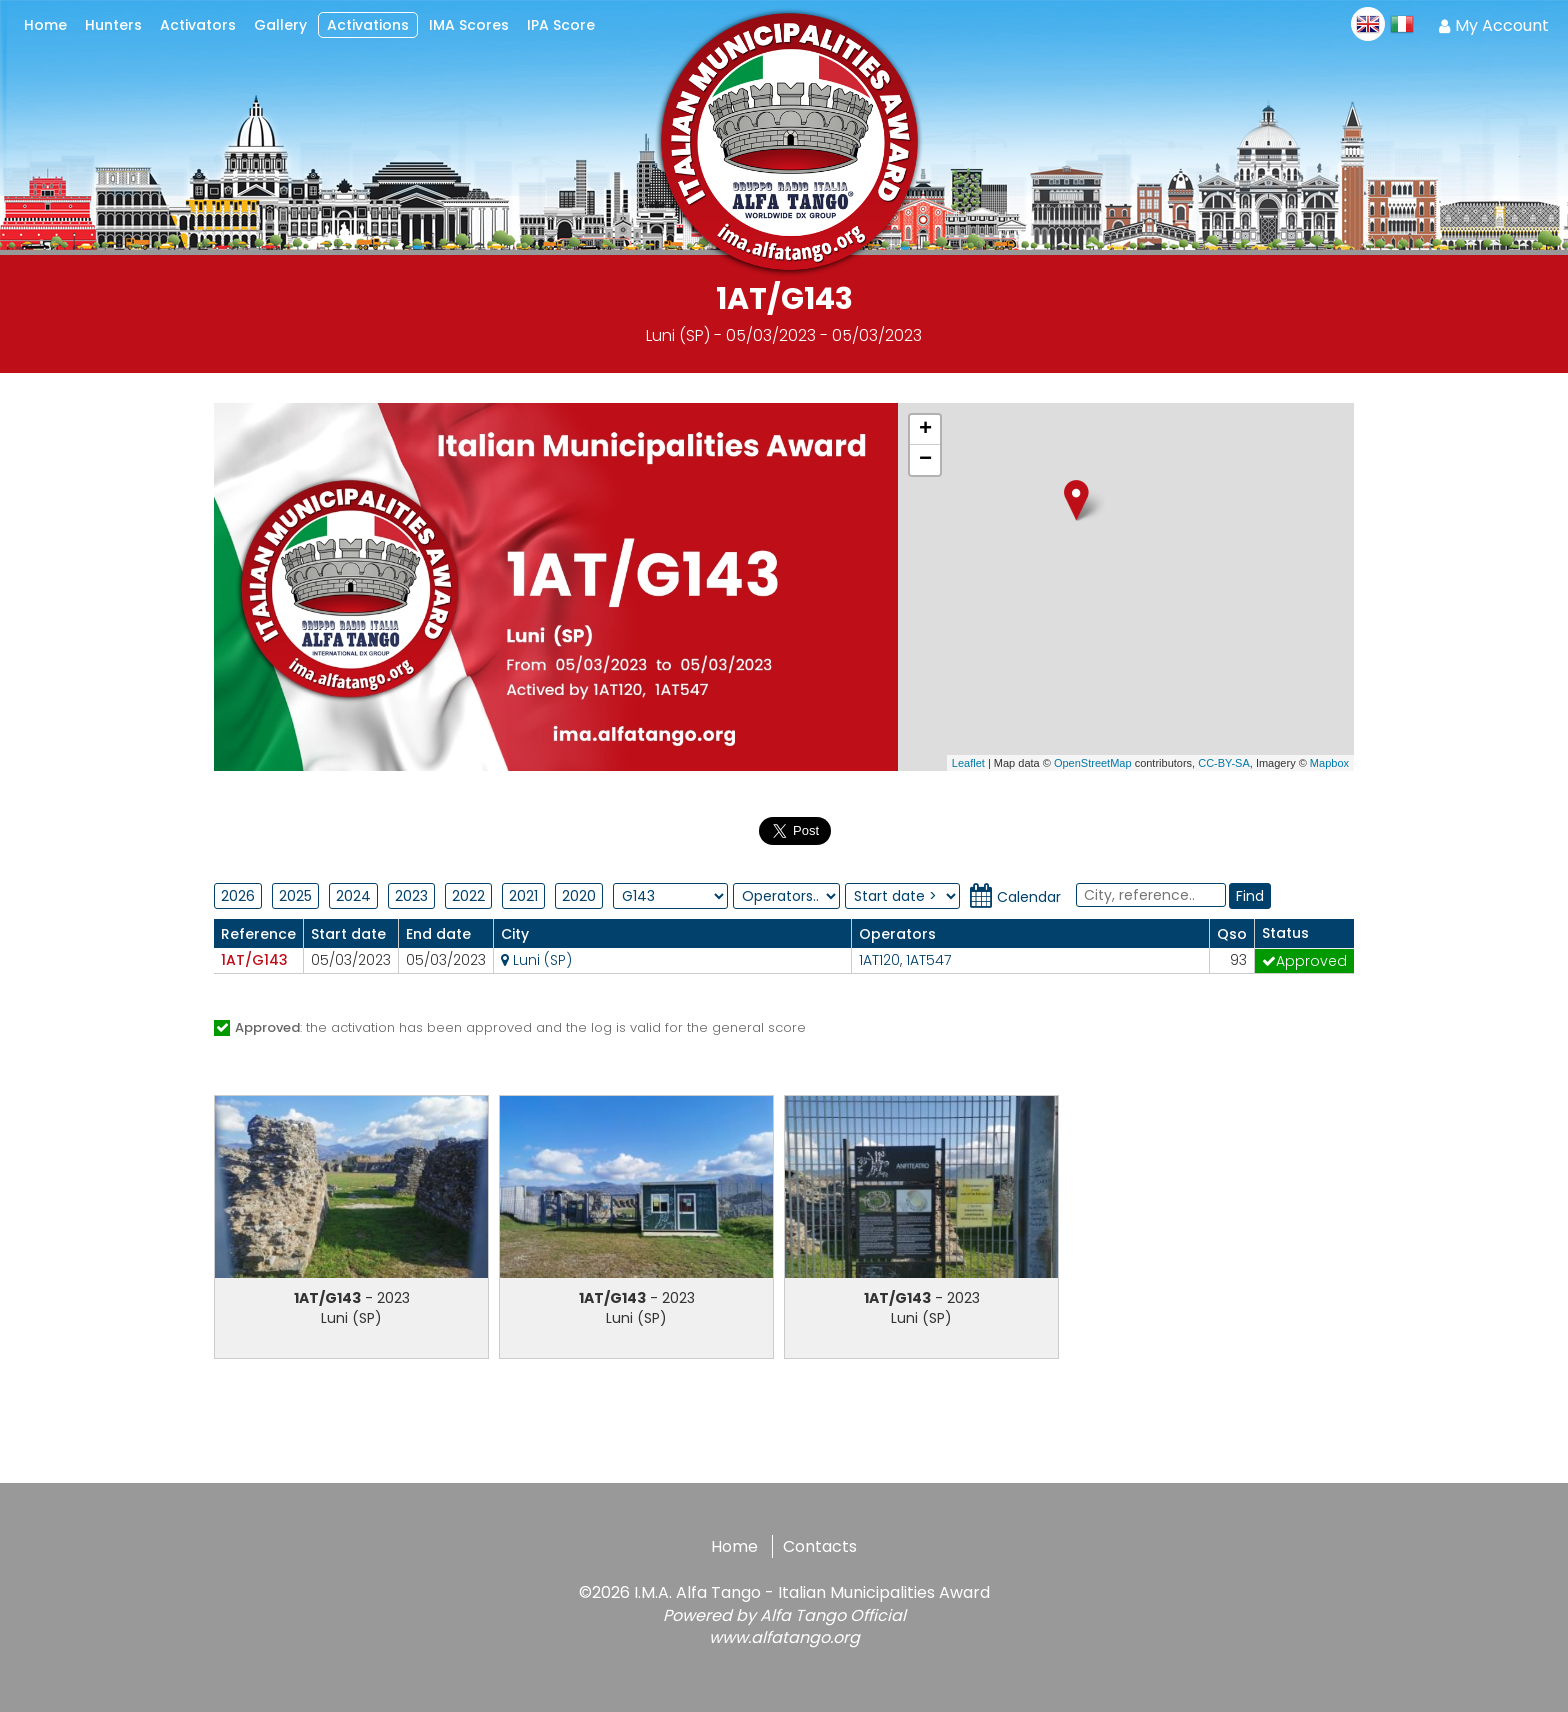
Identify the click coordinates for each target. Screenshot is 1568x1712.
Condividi (714, 827)
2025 (295, 896)
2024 (353, 896)
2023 (411, 896)
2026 (238, 896)
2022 (468, 896)
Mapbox (1329, 763)
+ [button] (925, 430)
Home (734, 1546)
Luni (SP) (536, 960)
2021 (523, 896)
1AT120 (879, 960)
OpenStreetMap (1093, 763)
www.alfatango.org (784, 1637)
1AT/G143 (254, 960)
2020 (579, 896)
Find (1250, 896)
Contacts (820, 1546)
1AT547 (928, 960)
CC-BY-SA (1224, 763)
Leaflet (968, 763)
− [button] (925, 460)
